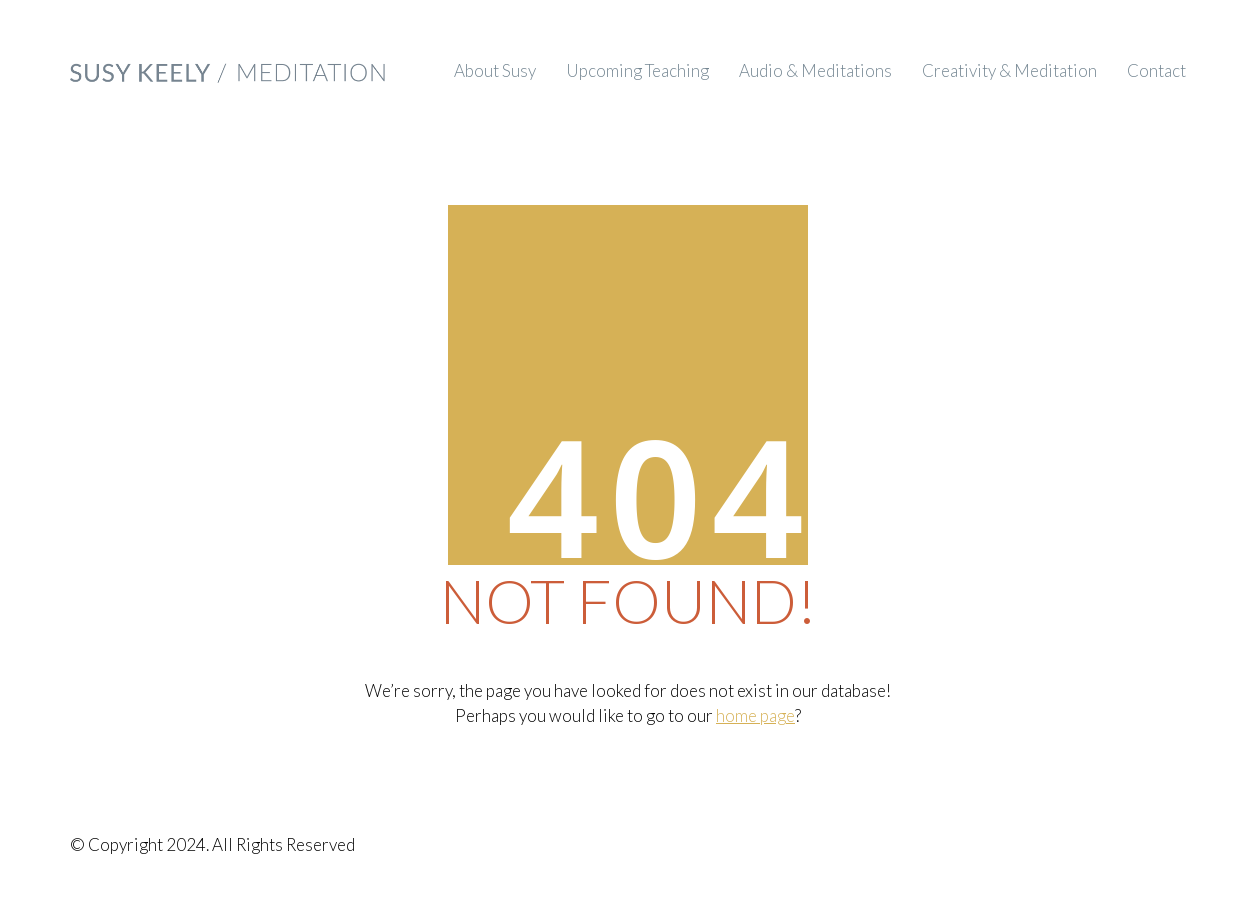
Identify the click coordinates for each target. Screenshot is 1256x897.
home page (755, 715)
